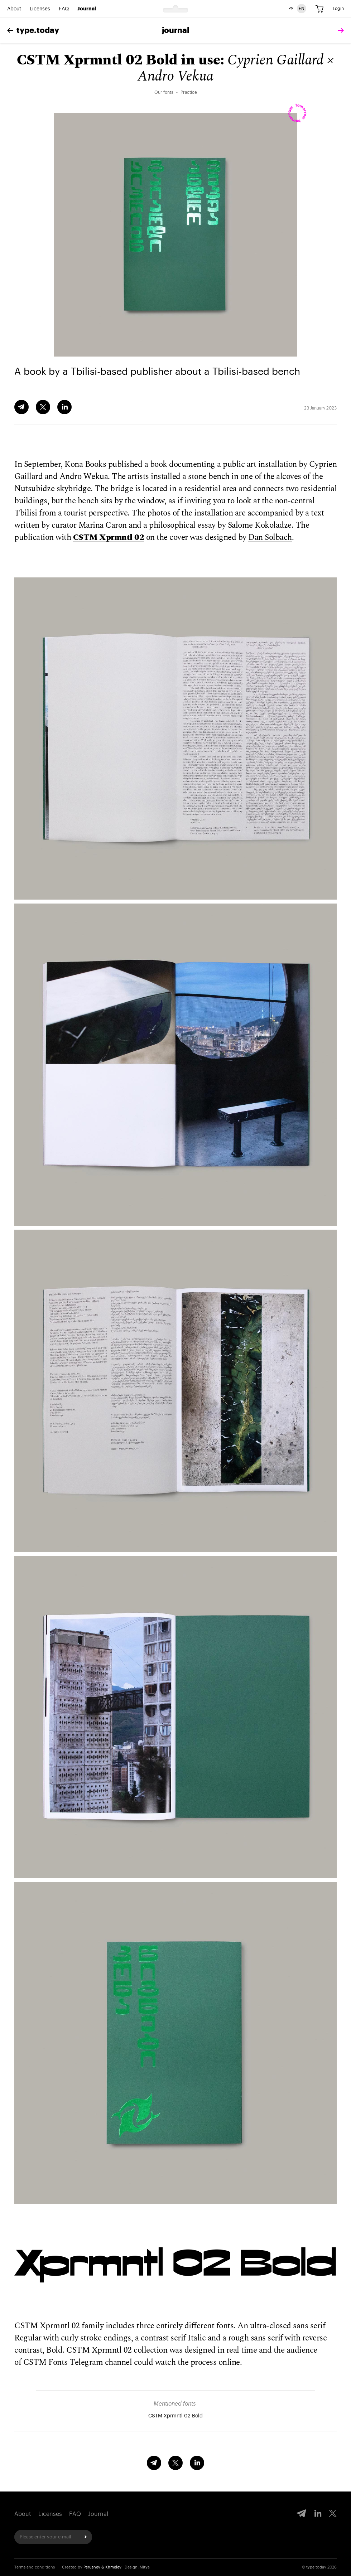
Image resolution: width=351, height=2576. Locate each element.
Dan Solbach (270, 537)
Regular (28, 2338)
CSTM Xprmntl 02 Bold (175, 2415)
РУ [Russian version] (290, 8)
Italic (197, 2338)
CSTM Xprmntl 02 (108, 537)
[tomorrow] (339, 30)
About (14, 8)
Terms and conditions (34, 2567)
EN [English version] (301, 8)
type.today (33, 30)
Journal (86, 8)
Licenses (40, 8)
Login (338, 8)
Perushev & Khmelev (102, 2567)
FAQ (64, 8)
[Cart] (319, 9)
